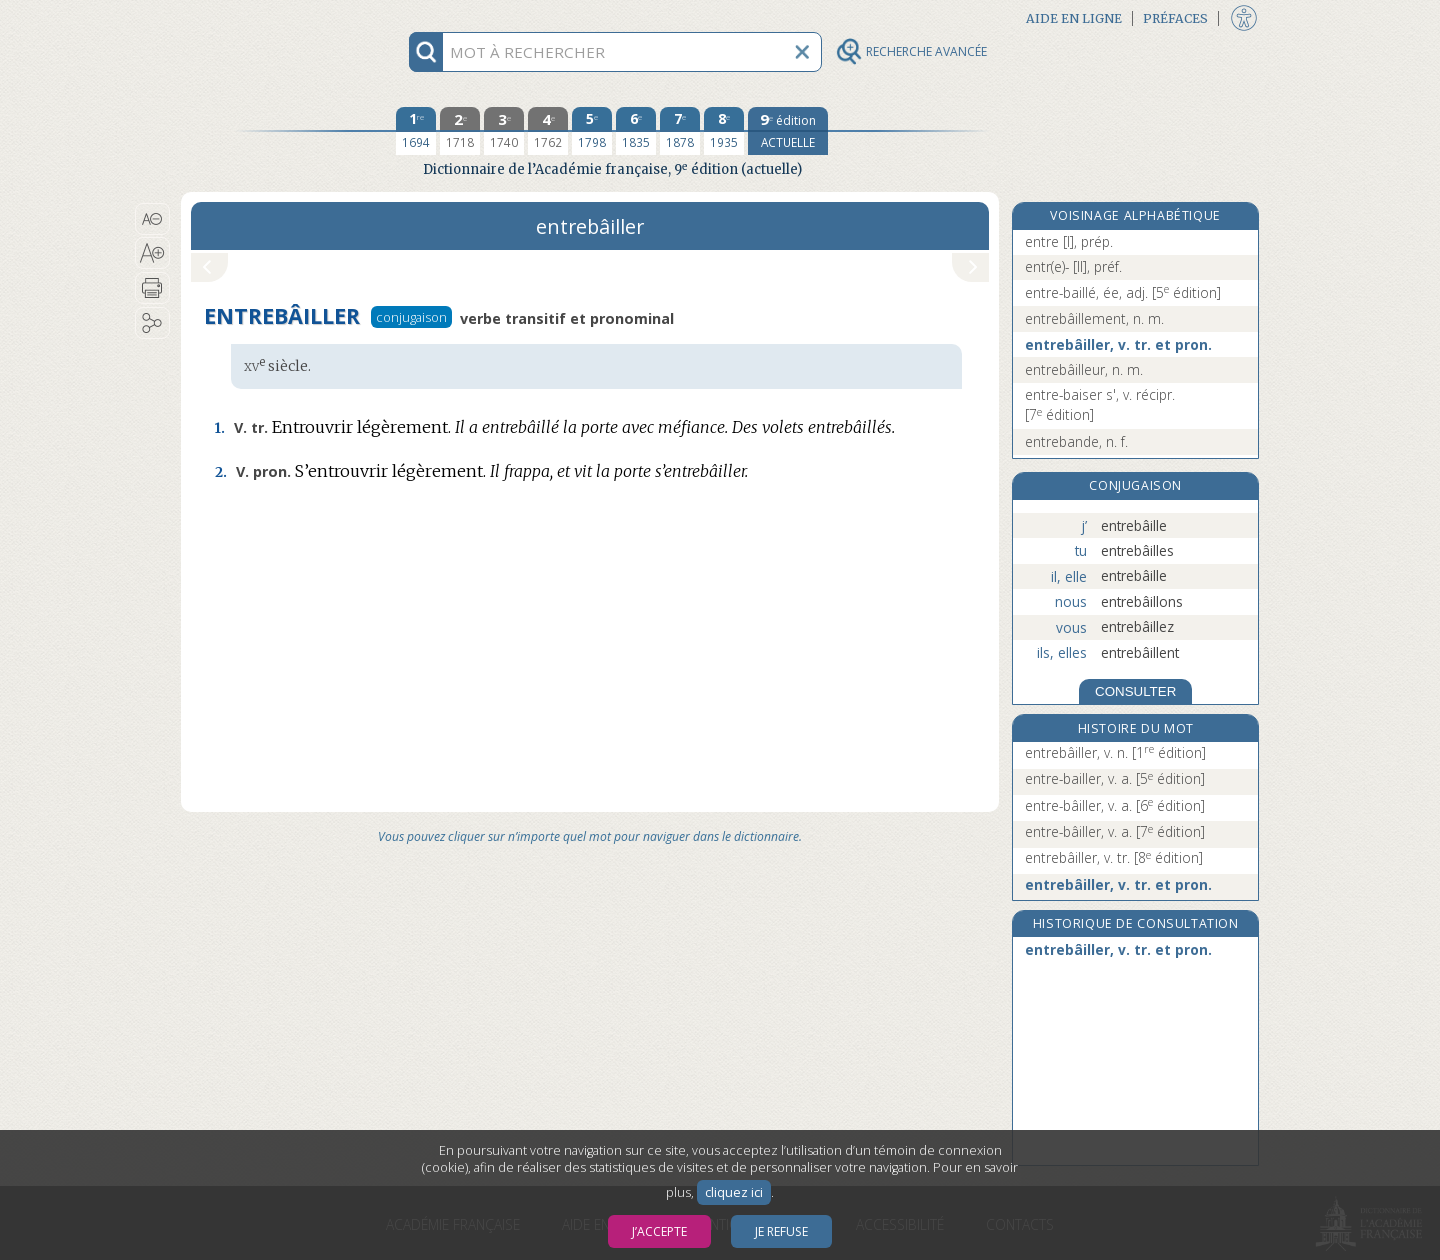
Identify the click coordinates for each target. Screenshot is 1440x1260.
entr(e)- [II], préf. (1073, 266)
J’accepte (659, 1231)
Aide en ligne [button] (1074, 18)
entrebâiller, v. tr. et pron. (1118, 344)
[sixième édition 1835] (636, 131)
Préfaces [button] (1175, 18)
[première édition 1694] (416, 131)
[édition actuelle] (788, 131)
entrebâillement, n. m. (1094, 318)
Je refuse (781, 1231)
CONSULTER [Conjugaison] (1135, 691)
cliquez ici (734, 1192)
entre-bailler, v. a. (1115, 778)
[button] (152, 219)
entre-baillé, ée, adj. (1123, 292)
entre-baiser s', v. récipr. (1100, 404)
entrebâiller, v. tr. (1114, 857)
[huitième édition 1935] (724, 131)
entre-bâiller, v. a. (1115, 805)
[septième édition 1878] (680, 131)
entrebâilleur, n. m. (1084, 369)
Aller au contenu (259, 17)
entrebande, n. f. (1076, 441)
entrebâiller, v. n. (1115, 752)
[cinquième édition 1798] (592, 131)
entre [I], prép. (1069, 241)
